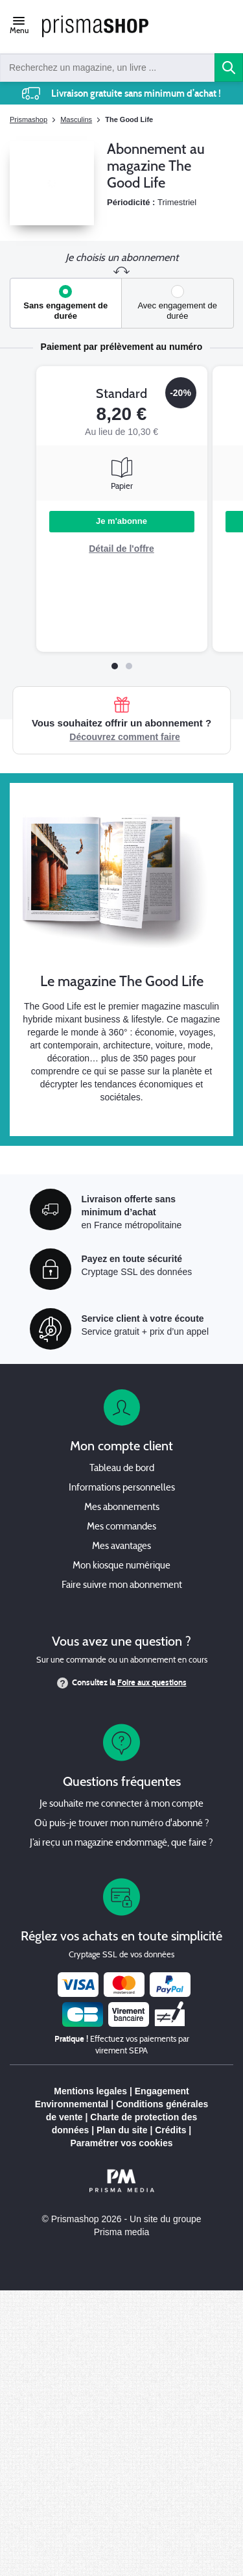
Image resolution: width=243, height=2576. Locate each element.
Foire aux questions (152, 1683)
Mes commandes (121, 1527)
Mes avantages (121, 1547)
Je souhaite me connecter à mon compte (121, 1804)
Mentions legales (90, 2091)
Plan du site (122, 2130)
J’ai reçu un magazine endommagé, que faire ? (121, 1843)
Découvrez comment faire (124, 737)
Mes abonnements (121, 1508)
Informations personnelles (122, 1488)
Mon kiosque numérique (121, 1566)
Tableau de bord (121, 1469)
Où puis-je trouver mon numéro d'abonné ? (121, 1824)
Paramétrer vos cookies (122, 2143)
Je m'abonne (121, 521)
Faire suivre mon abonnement (122, 1586)
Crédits (170, 2130)
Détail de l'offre (121, 548)
